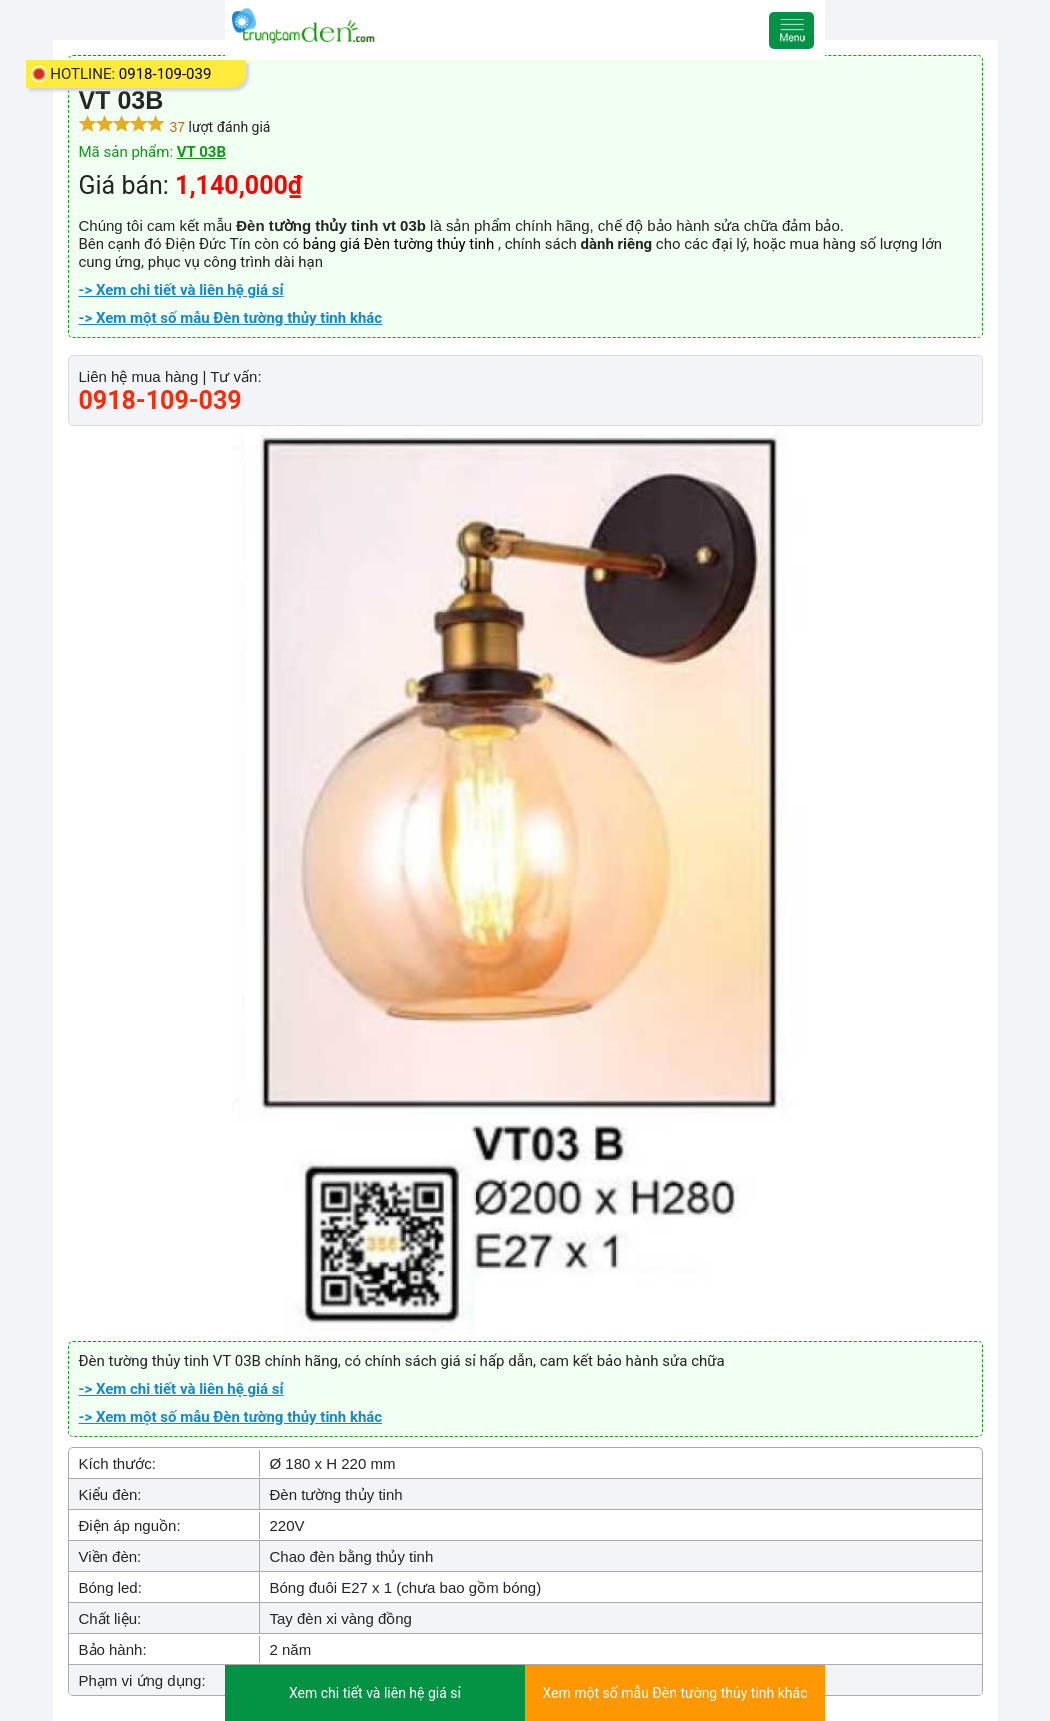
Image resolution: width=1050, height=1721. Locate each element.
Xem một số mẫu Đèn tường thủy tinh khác (675, 1693)
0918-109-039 (165, 74)
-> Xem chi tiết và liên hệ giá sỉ (181, 290)
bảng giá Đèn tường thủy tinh (400, 244)
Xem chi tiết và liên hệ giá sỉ (375, 1693)
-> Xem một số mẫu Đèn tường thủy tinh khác (231, 318)
